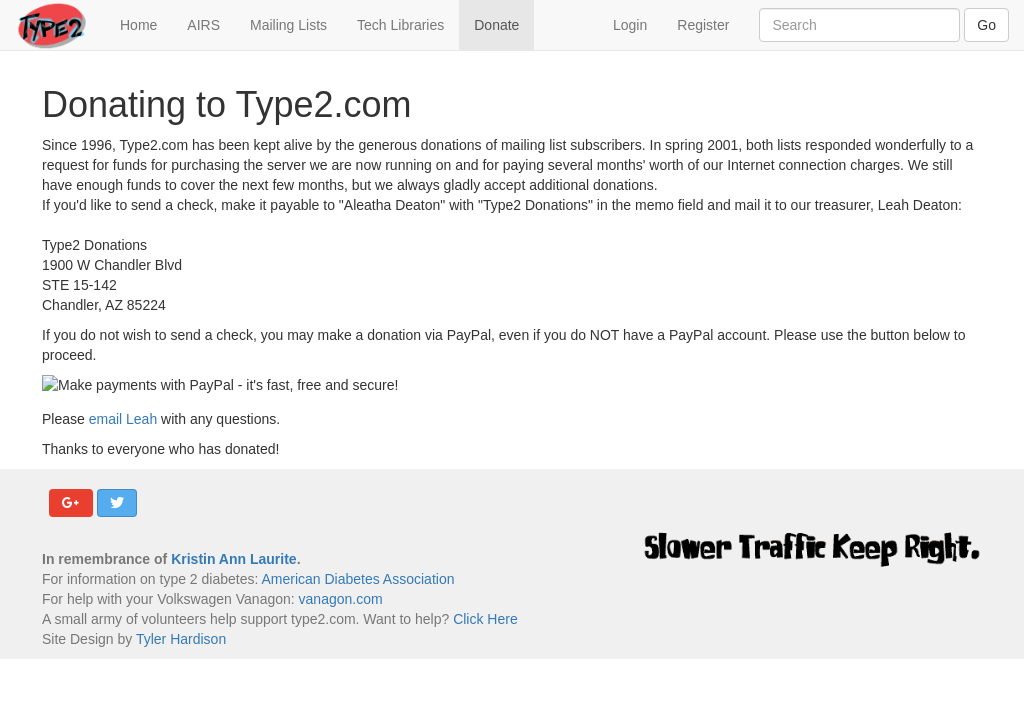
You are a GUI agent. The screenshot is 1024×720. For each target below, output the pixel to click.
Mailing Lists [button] (288, 25)
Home (146, 23)
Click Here (485, 619)
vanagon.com (341, 599)
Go (986, 25)
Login (630, 25)
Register (703, 25)
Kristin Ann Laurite (234, 559)
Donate (496, 25)
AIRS (203, 25)
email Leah (123, 419)
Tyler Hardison (181, 639)
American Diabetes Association (357, 579)
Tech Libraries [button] (400, 25)
